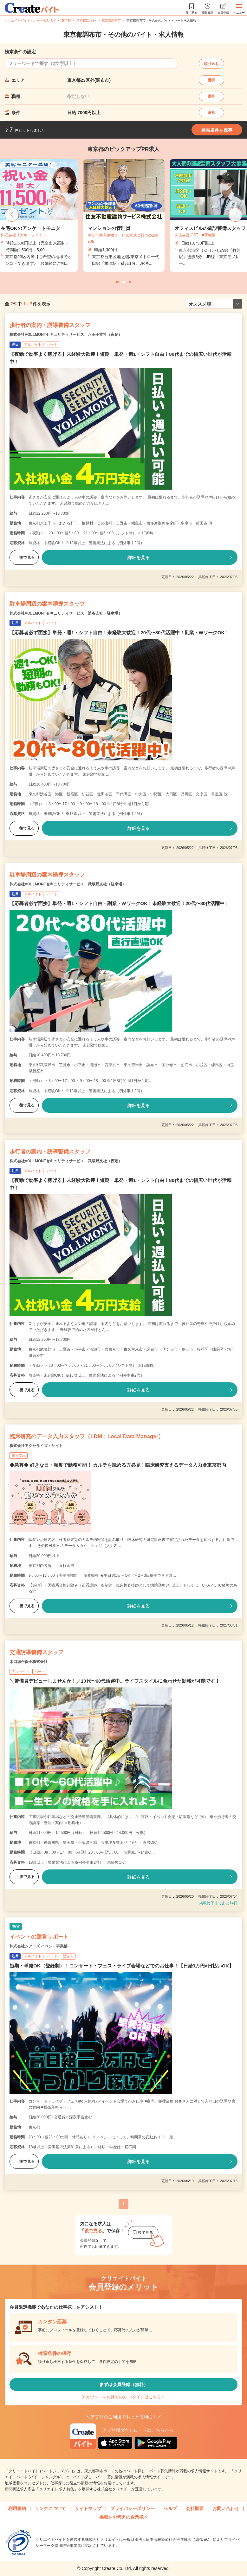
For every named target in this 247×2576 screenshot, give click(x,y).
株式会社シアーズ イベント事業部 (39, 1946)
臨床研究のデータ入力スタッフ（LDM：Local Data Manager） (87, 1436)
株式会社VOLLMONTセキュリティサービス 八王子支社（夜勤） (66, 334)
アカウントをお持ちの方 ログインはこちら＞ (124, 2397)
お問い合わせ (225, 2508)
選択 (211, 80)
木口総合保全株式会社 (29, 1662)
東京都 (66, 20)
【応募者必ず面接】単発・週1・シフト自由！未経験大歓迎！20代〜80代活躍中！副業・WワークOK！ (119, 632)
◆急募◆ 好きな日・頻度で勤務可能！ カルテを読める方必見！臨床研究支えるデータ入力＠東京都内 (118, 1465)
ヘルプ (170, 2508)
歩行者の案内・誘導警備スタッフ (50, 325)
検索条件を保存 (216, 130)
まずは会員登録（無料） (123, 2384)
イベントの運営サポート (39, 1937)
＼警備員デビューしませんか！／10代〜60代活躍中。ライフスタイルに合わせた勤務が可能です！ (115, 1681)
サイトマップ (88, 2508)
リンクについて (50, 2508)
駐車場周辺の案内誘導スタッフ (47, 604)
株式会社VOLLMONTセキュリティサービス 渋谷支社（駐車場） (66, 613)
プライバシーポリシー (132, 2508)
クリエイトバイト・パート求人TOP (30, 20)
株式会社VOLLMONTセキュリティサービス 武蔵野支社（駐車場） (68, 884)
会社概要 (195, 2508)
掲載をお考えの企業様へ (123, 2517)
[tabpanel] (124, 215)
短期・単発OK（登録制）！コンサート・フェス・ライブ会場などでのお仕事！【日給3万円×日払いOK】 (122, 1965)
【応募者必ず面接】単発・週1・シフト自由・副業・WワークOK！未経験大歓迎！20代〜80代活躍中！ (119, 903)
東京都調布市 (111, 20)
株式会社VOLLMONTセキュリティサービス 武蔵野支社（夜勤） (66, 1161)
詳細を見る (138, 557)
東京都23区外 (86, 20)
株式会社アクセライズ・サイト (36, 1446)
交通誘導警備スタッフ (36, 1652)
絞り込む (211, 64)
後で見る (24, 557)
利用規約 (17, 2508)
